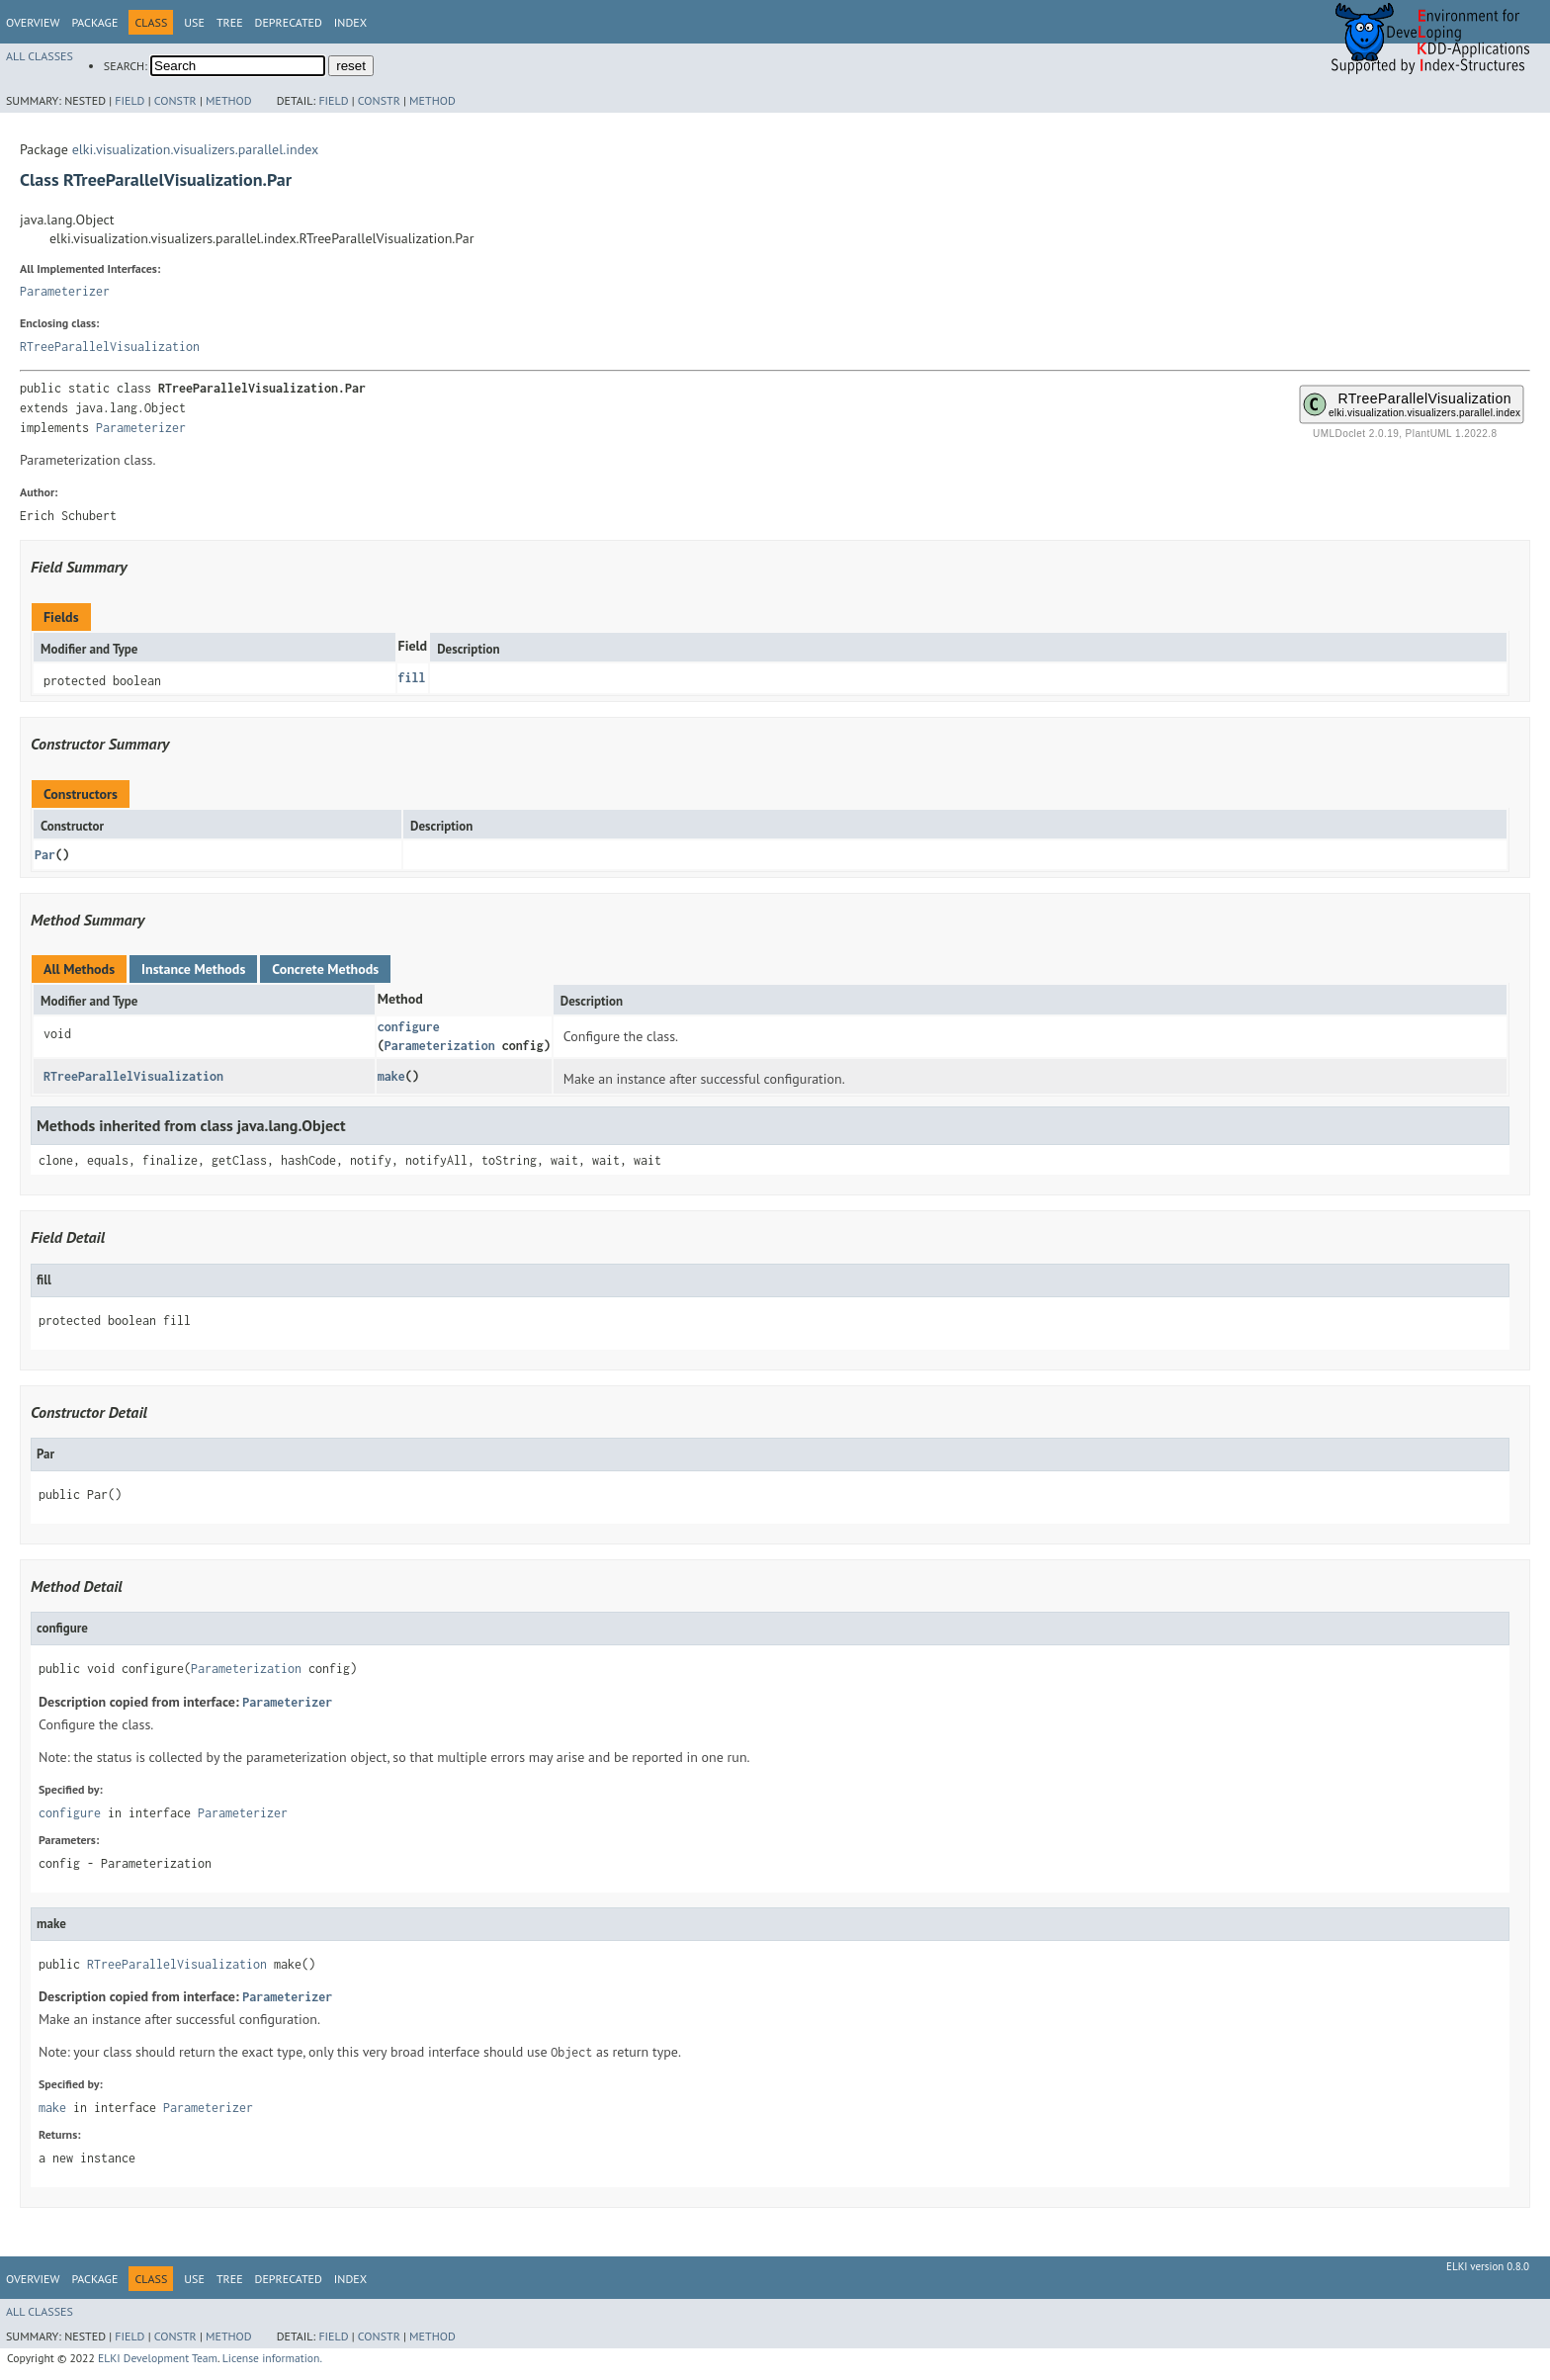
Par (45, 854)
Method (229, 100)
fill (412, 677)
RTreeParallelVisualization (110, 346)
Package (94, 22)
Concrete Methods (325, 969)
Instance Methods (193, 969)
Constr (175, 100)
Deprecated (288, 22)
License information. (272, 2357)
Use (194, 22)
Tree (229, 22)
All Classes (39, 55)
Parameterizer (65, 291)
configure (409, 1026)
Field (129, 100)
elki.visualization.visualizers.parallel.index (195, 149)
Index (350, 22)
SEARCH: (125, 65)
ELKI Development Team (157, 2357)
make (391, 1076)
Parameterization (440, 1045)
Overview (32, 22)
